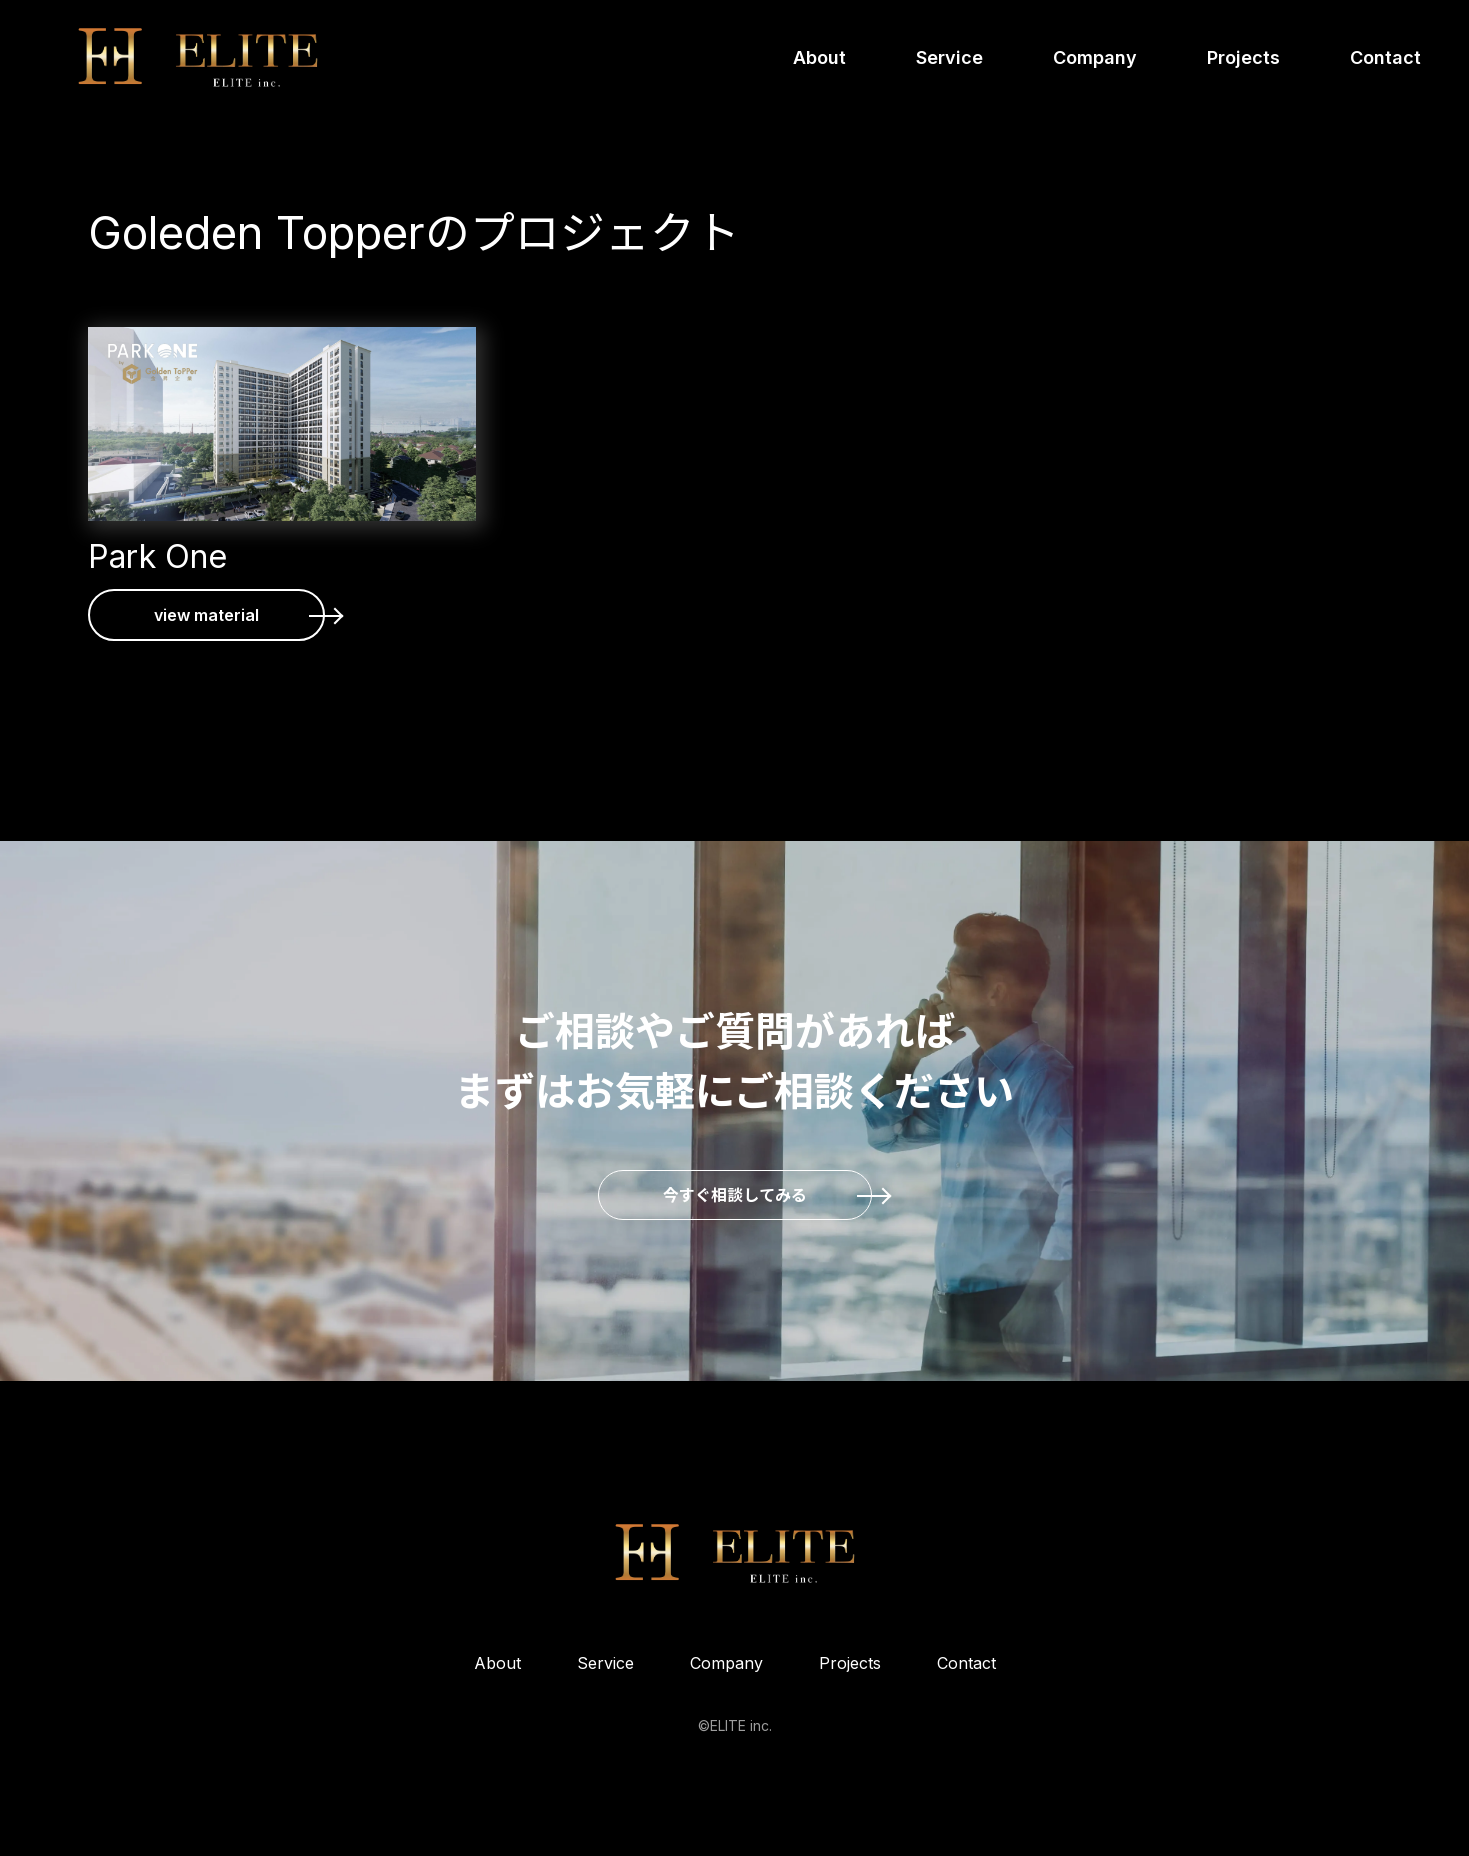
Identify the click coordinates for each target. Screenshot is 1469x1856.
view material (206, 615)
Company (1095, 57)
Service (949, 57)
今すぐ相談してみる (735, 1195)
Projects (1243, 57)
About (819, 57)
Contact (1385, 57)
